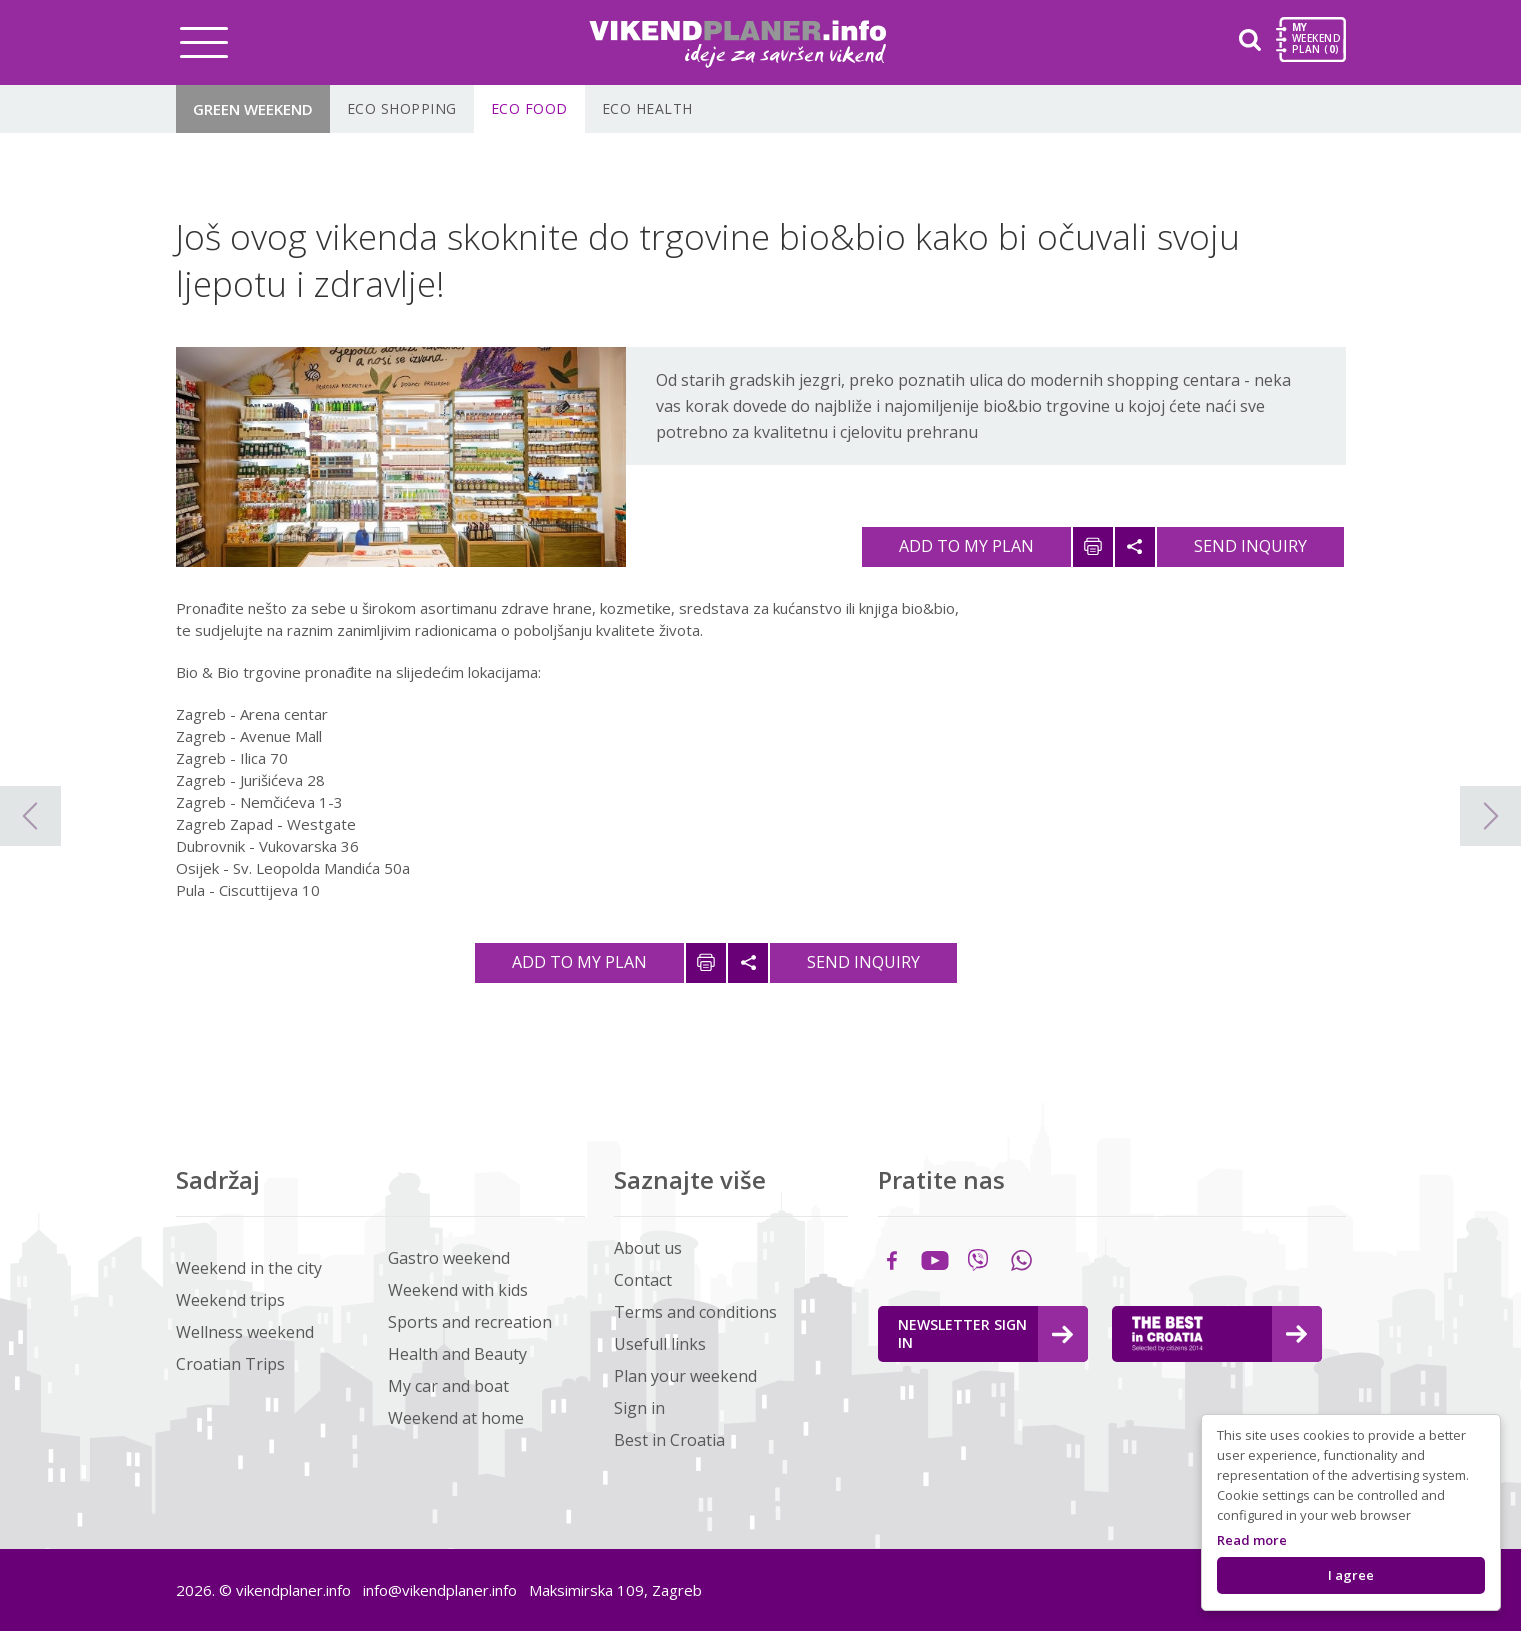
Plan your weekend (685, 1376)
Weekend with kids (458, 1290)
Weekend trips (230, 1300)
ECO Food (529, 108)
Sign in (639, 1408)
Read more (1252, 1540)
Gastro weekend (449, 1258)
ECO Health (647, 108)
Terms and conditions (695, 1312)
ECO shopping (402, 108)
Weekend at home (456, 1418)
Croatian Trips (230, 1364)
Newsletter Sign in (986, 1333)
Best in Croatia (669, 1440)
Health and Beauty (457, 1354)
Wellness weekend (245, 1332)
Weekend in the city (249, 1268)
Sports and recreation (470, 1322)
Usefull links (660, 1344)
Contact (643, 1280)
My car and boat (448, 1386)
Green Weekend (253, 109)
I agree (1351, 1575)
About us (648, 1248)
